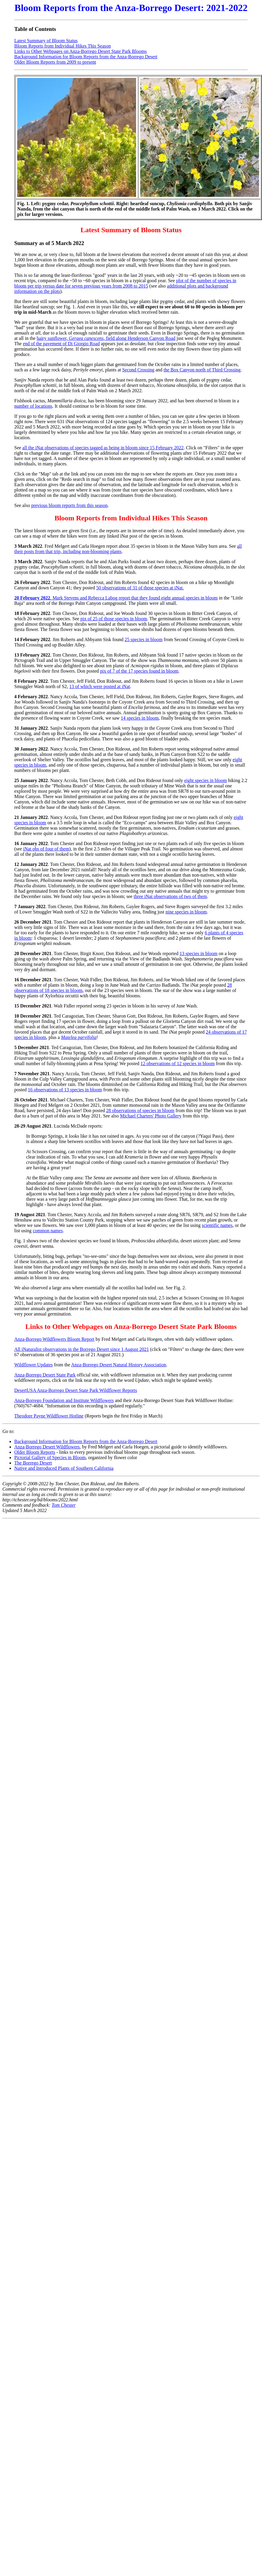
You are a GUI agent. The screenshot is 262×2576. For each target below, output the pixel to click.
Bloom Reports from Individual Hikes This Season (62, 45)
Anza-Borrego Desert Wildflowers (47, 1446)
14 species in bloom (140, 717)
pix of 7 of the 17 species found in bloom (139, 671)
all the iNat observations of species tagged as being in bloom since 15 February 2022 (103, 447)
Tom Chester (64, 1505)
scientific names (217, 1225)
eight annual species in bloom (189, 597)
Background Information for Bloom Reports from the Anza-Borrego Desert (85, 56)
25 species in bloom (144, 639)
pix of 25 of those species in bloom (114, 618)
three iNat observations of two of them (170, 896)
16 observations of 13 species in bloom (65, 1089)
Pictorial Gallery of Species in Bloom (50, 1457)
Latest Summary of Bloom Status (46, 40)
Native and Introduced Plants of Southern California (63, 1468)
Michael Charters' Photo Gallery (150, 1115)
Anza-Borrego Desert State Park (45, 1374)
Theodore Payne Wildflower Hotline (48, 1415)
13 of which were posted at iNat (99, 686)
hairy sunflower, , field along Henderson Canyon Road (106, 338)
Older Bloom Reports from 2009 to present (55, 62)
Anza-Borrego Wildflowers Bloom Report (54, 1339)
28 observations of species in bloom (140, 1110)
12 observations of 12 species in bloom (178, 1063)
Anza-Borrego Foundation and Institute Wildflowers (64, 1400)
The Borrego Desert (33, 1462)
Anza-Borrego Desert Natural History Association (118, 1364)
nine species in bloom (186, 911)
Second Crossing (138, 369)
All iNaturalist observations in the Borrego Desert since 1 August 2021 (81, 1349)
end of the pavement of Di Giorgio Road (61, 343)
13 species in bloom (198, 953)
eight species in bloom (205, 780)
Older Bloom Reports (34, 1452)
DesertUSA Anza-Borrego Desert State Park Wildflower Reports (75, 1390)
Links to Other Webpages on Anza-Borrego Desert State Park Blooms (80, 51)
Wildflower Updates (33, 1364)
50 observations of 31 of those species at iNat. (140, 587)
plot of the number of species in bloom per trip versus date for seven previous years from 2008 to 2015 (125, 283)
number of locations (33, 406)
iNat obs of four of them (46, 848)
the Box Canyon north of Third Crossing (202, 369)
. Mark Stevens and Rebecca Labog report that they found (87, 597)
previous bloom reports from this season (69, 505)
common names (48, 1230)
